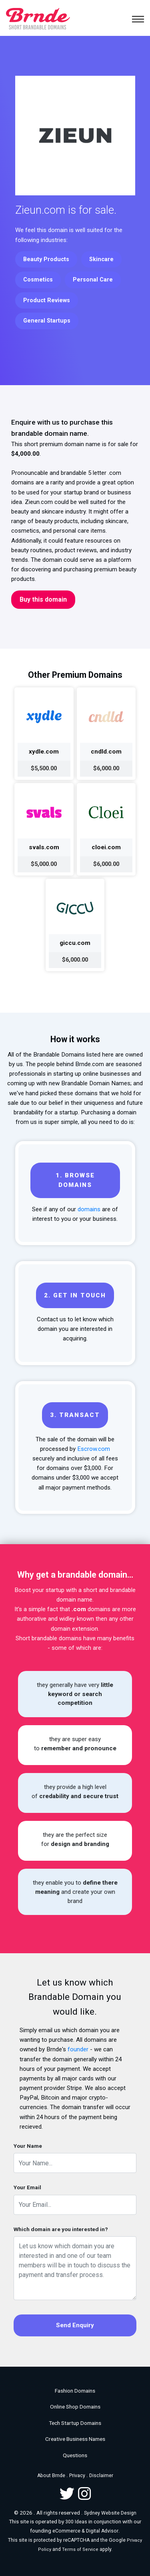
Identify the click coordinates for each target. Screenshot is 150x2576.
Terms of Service (80, 2549)
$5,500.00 (44, 768)
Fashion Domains (75, 2390)
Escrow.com (93, 1448)
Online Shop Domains (75, 2406)
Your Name (28, 2146)
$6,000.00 (106, 768)
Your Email (27, 2187)
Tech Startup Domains (75, 2423)
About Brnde (51, 2475)
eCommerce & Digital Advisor (85, 2531)
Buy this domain (43, 599)
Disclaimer (101, 2475)
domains (89, 1209)
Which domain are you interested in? (61, 2229)
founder (78, 2049)
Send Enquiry (75, 2325)
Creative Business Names (75, 2439)
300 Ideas (76, 2522)
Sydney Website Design (110, 2513)
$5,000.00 (44, 864)
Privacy (77, 2475)
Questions (75, 2455)
